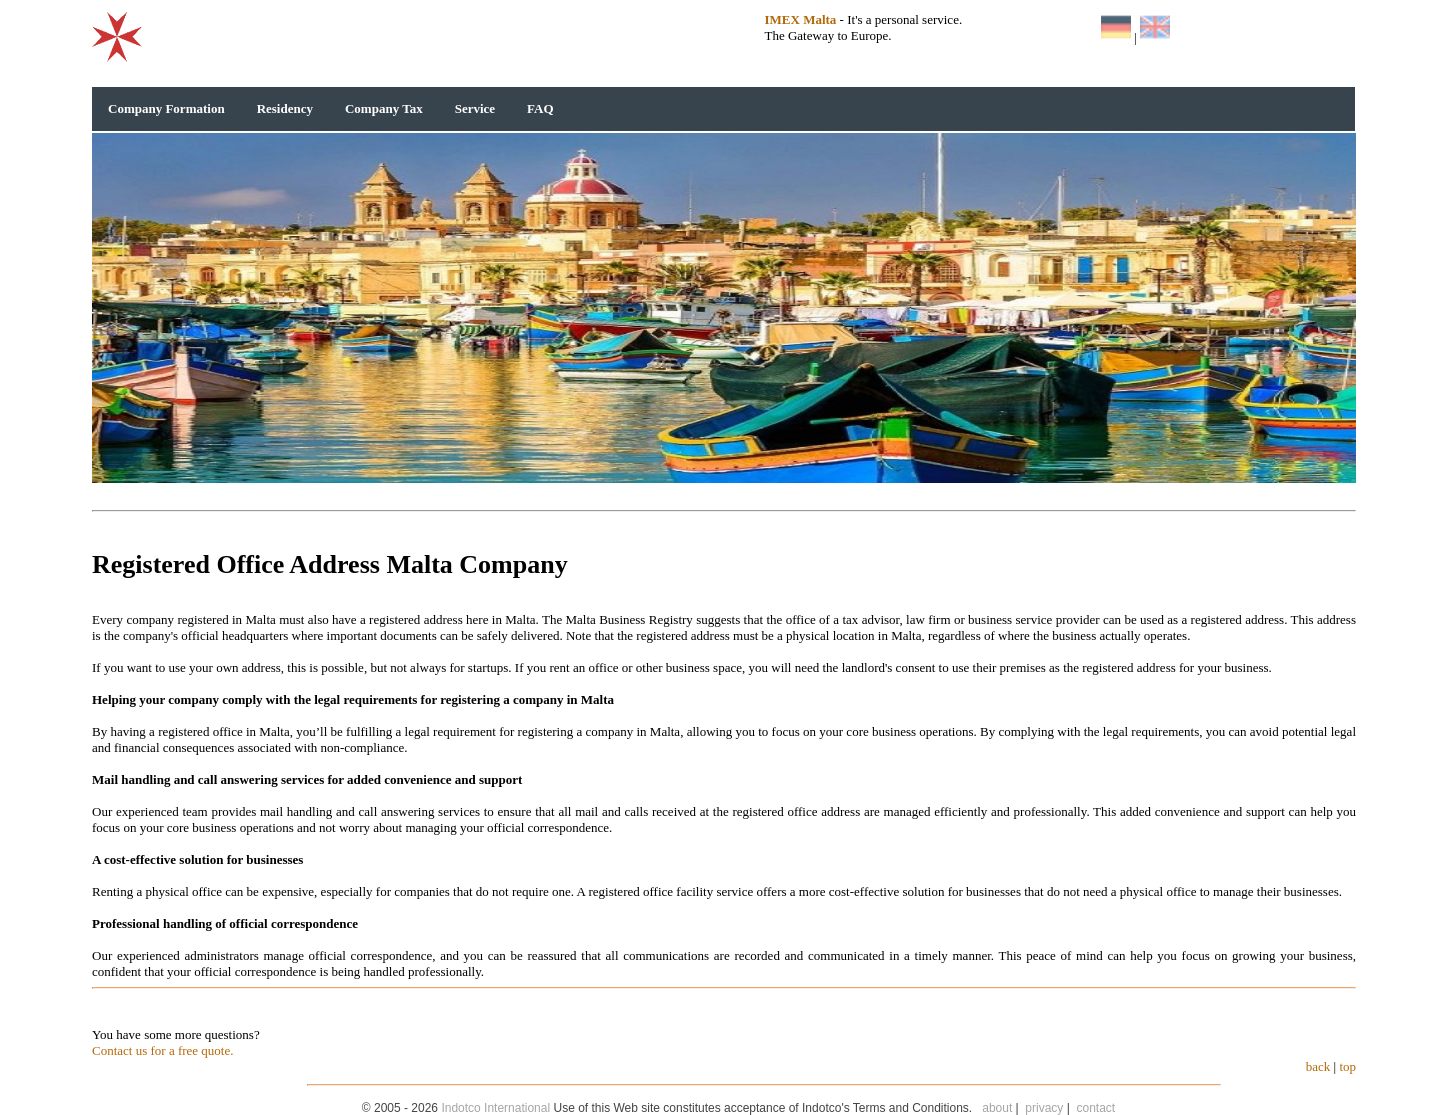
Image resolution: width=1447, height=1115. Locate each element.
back (1318, 1066)
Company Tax (384, 108)
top (1347, 1066)
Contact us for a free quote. (163, 1050)
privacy (1044, 1108)
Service (475, 108)
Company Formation (166, 108)
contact (1096, 1108)
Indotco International (495, 1108)
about (997, 1108)
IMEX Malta (801, 19)
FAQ (540, 108)
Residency (285, 108)
